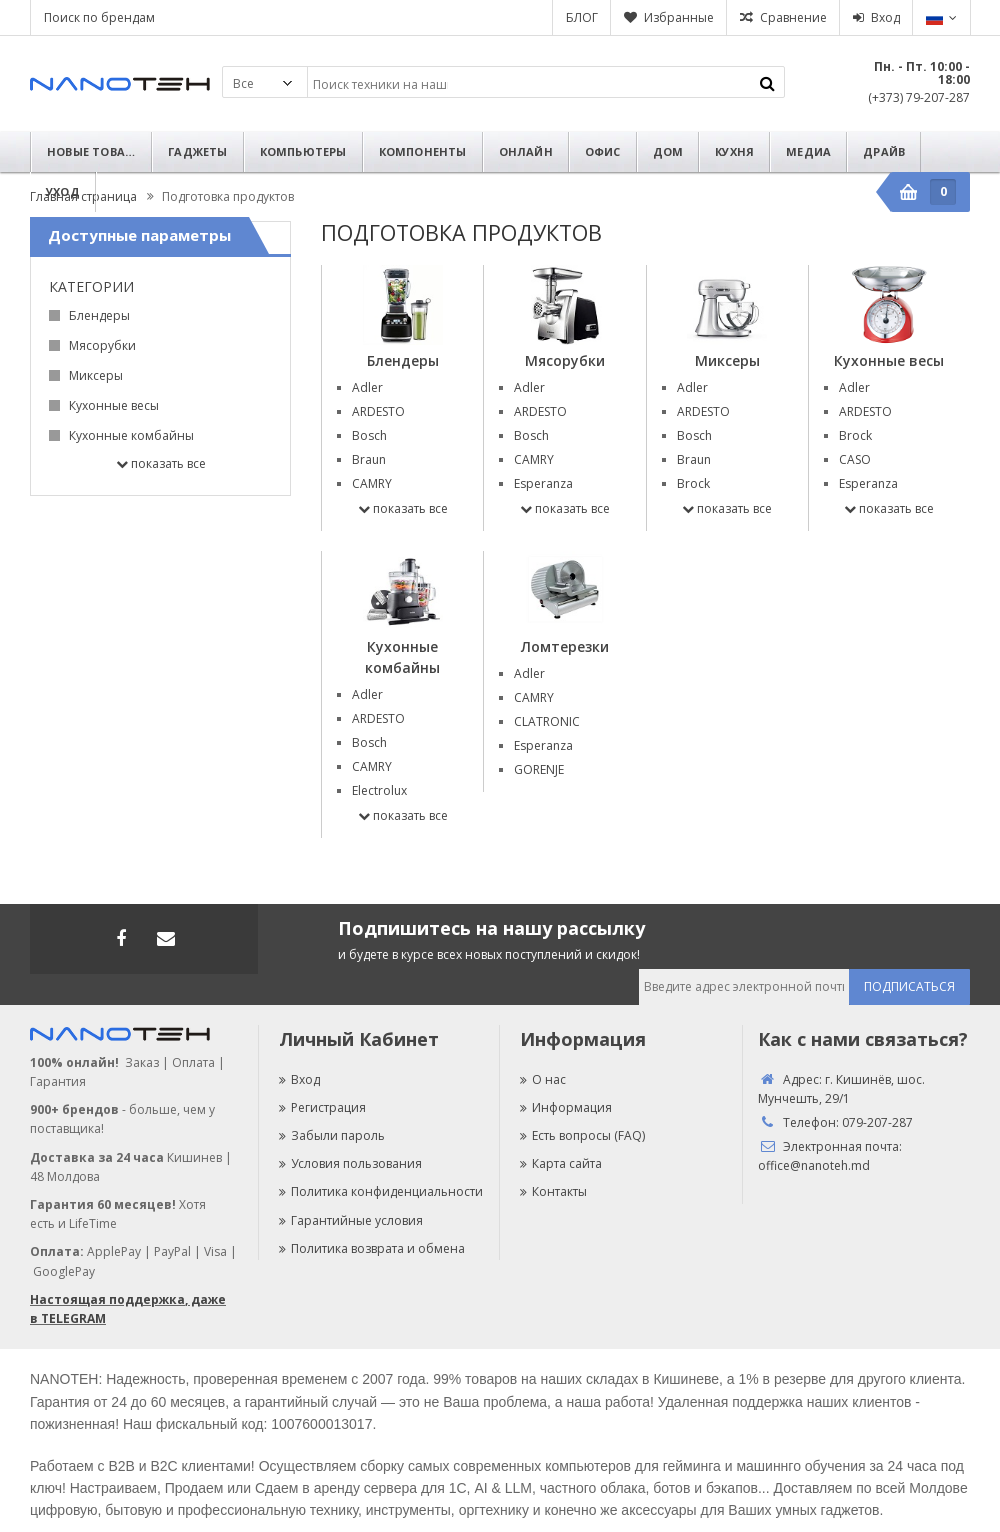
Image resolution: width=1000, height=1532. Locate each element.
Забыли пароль (332, 1135)
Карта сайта (561, 1163)
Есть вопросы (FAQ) (582, 1135)
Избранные (679, 17)
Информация (566, 1107)
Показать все (161, 463)
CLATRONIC (547, 721)
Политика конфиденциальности (381, 1191)
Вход (885, 17)
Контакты (553, 1191)
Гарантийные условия (351, 1220)
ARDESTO (378, 411)
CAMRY (372, 483)
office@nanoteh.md (814, 1165)
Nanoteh (120, 84)
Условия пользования (350, 1163)
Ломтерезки (565, 646)
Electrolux (379, 790)
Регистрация (322, 1107)
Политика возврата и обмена (372, 1248)
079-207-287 (877, 1122)
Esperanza (543, 483)
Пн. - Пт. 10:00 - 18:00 (922, 73)
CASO (855, 459)
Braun (369, 459)
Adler (367, 387)
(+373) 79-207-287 (919, 97)
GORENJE (539, 769)
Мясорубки (102, 345)
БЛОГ (582, 17)
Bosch (369, 435)
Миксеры (96, 375)
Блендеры (99, 315)
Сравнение (793, 17)
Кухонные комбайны (131, 435)
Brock (693, 483)
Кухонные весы (114, 405)
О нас (543, 1079)
